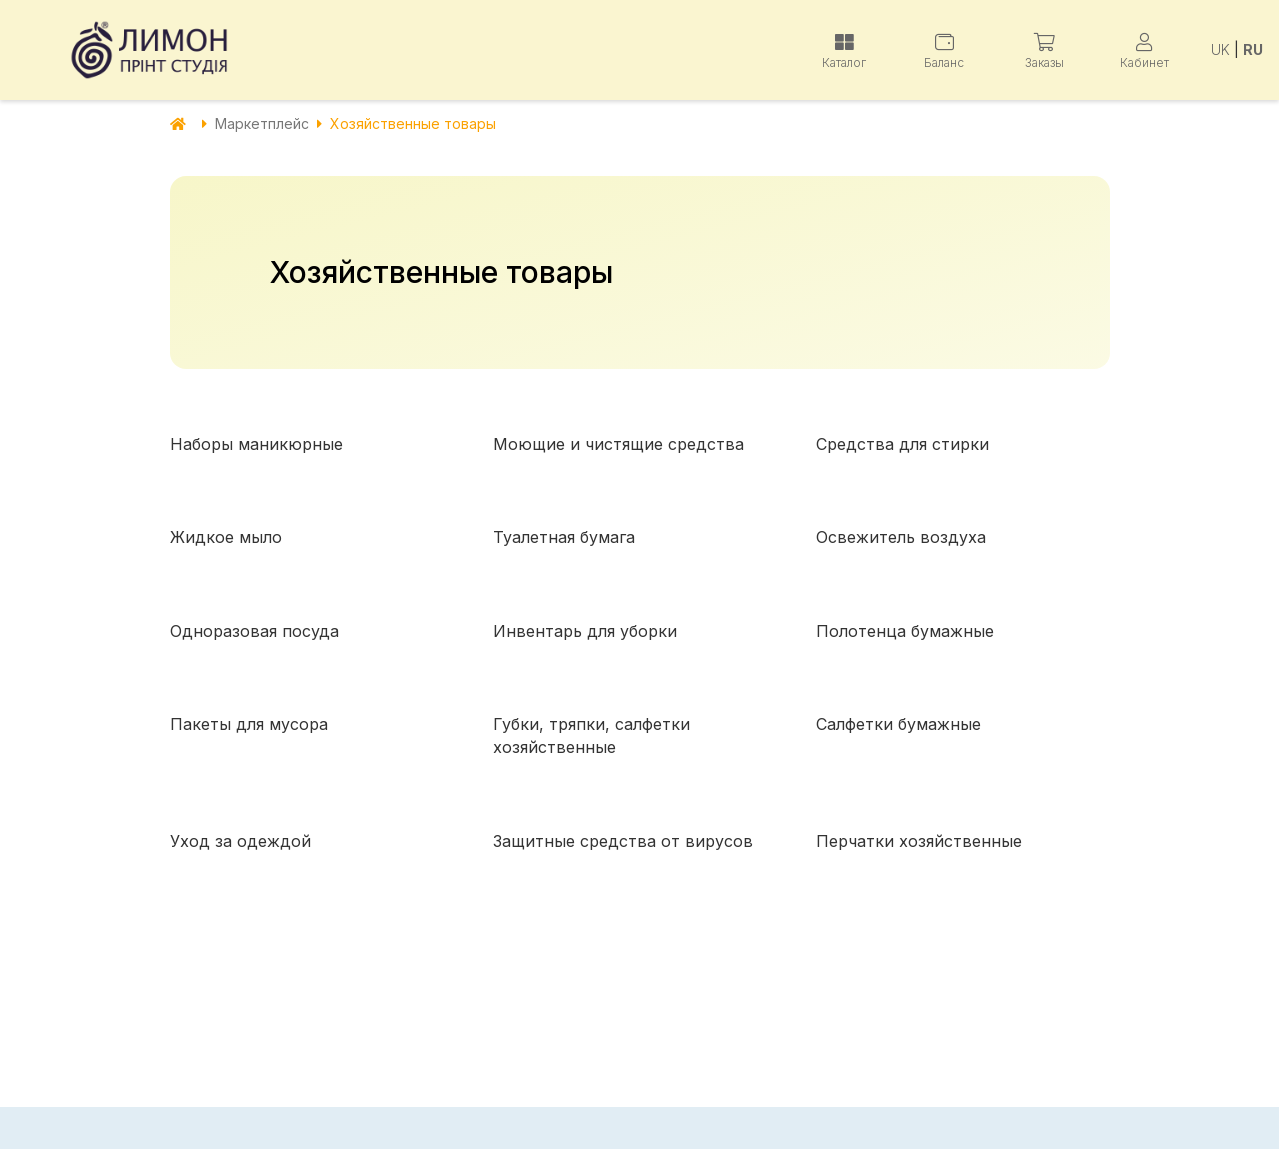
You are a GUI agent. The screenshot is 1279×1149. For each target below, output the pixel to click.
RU (1253, 49)
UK (1220, 49)
